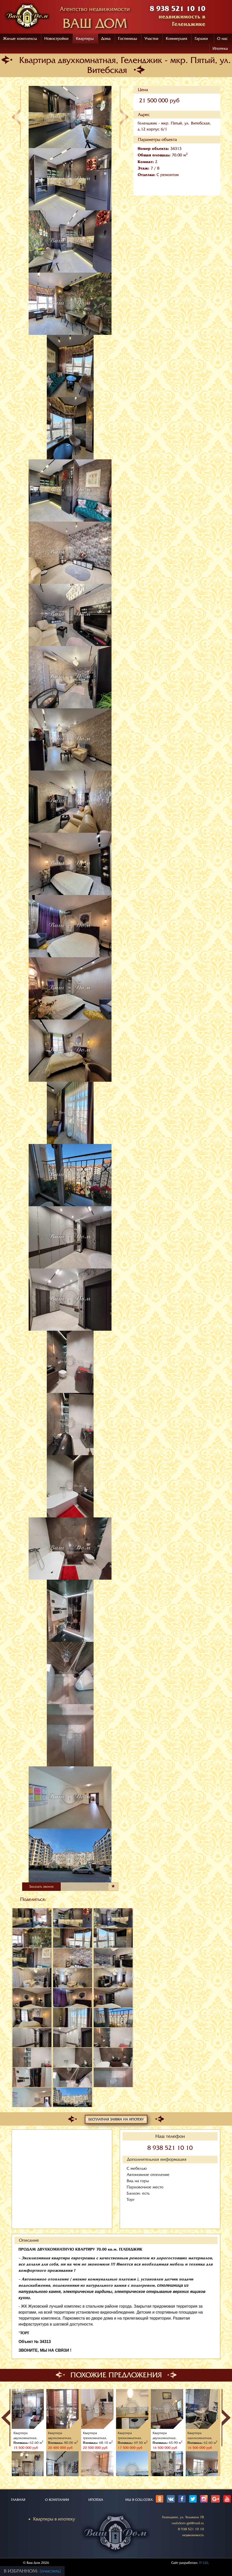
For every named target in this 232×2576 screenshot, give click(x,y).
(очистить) (50, 2571)
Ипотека (220, 48)
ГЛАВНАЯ (18, 2500)
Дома (106, 38)
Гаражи (201, 38)
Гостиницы (127, 38)
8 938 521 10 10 (170, 2148)
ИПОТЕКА (95, 2500)
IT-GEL (204, 2563)
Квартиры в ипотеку (54, 2519)
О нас (222, 38)
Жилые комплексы (20, 38)
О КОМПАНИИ (57, 2500)
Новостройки (56, 38)
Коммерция (176, 38)
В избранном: (22, 2571)
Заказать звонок (41, 1886)
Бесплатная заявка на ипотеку (116, 2119)
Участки (151, 38)
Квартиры (85, 38)
